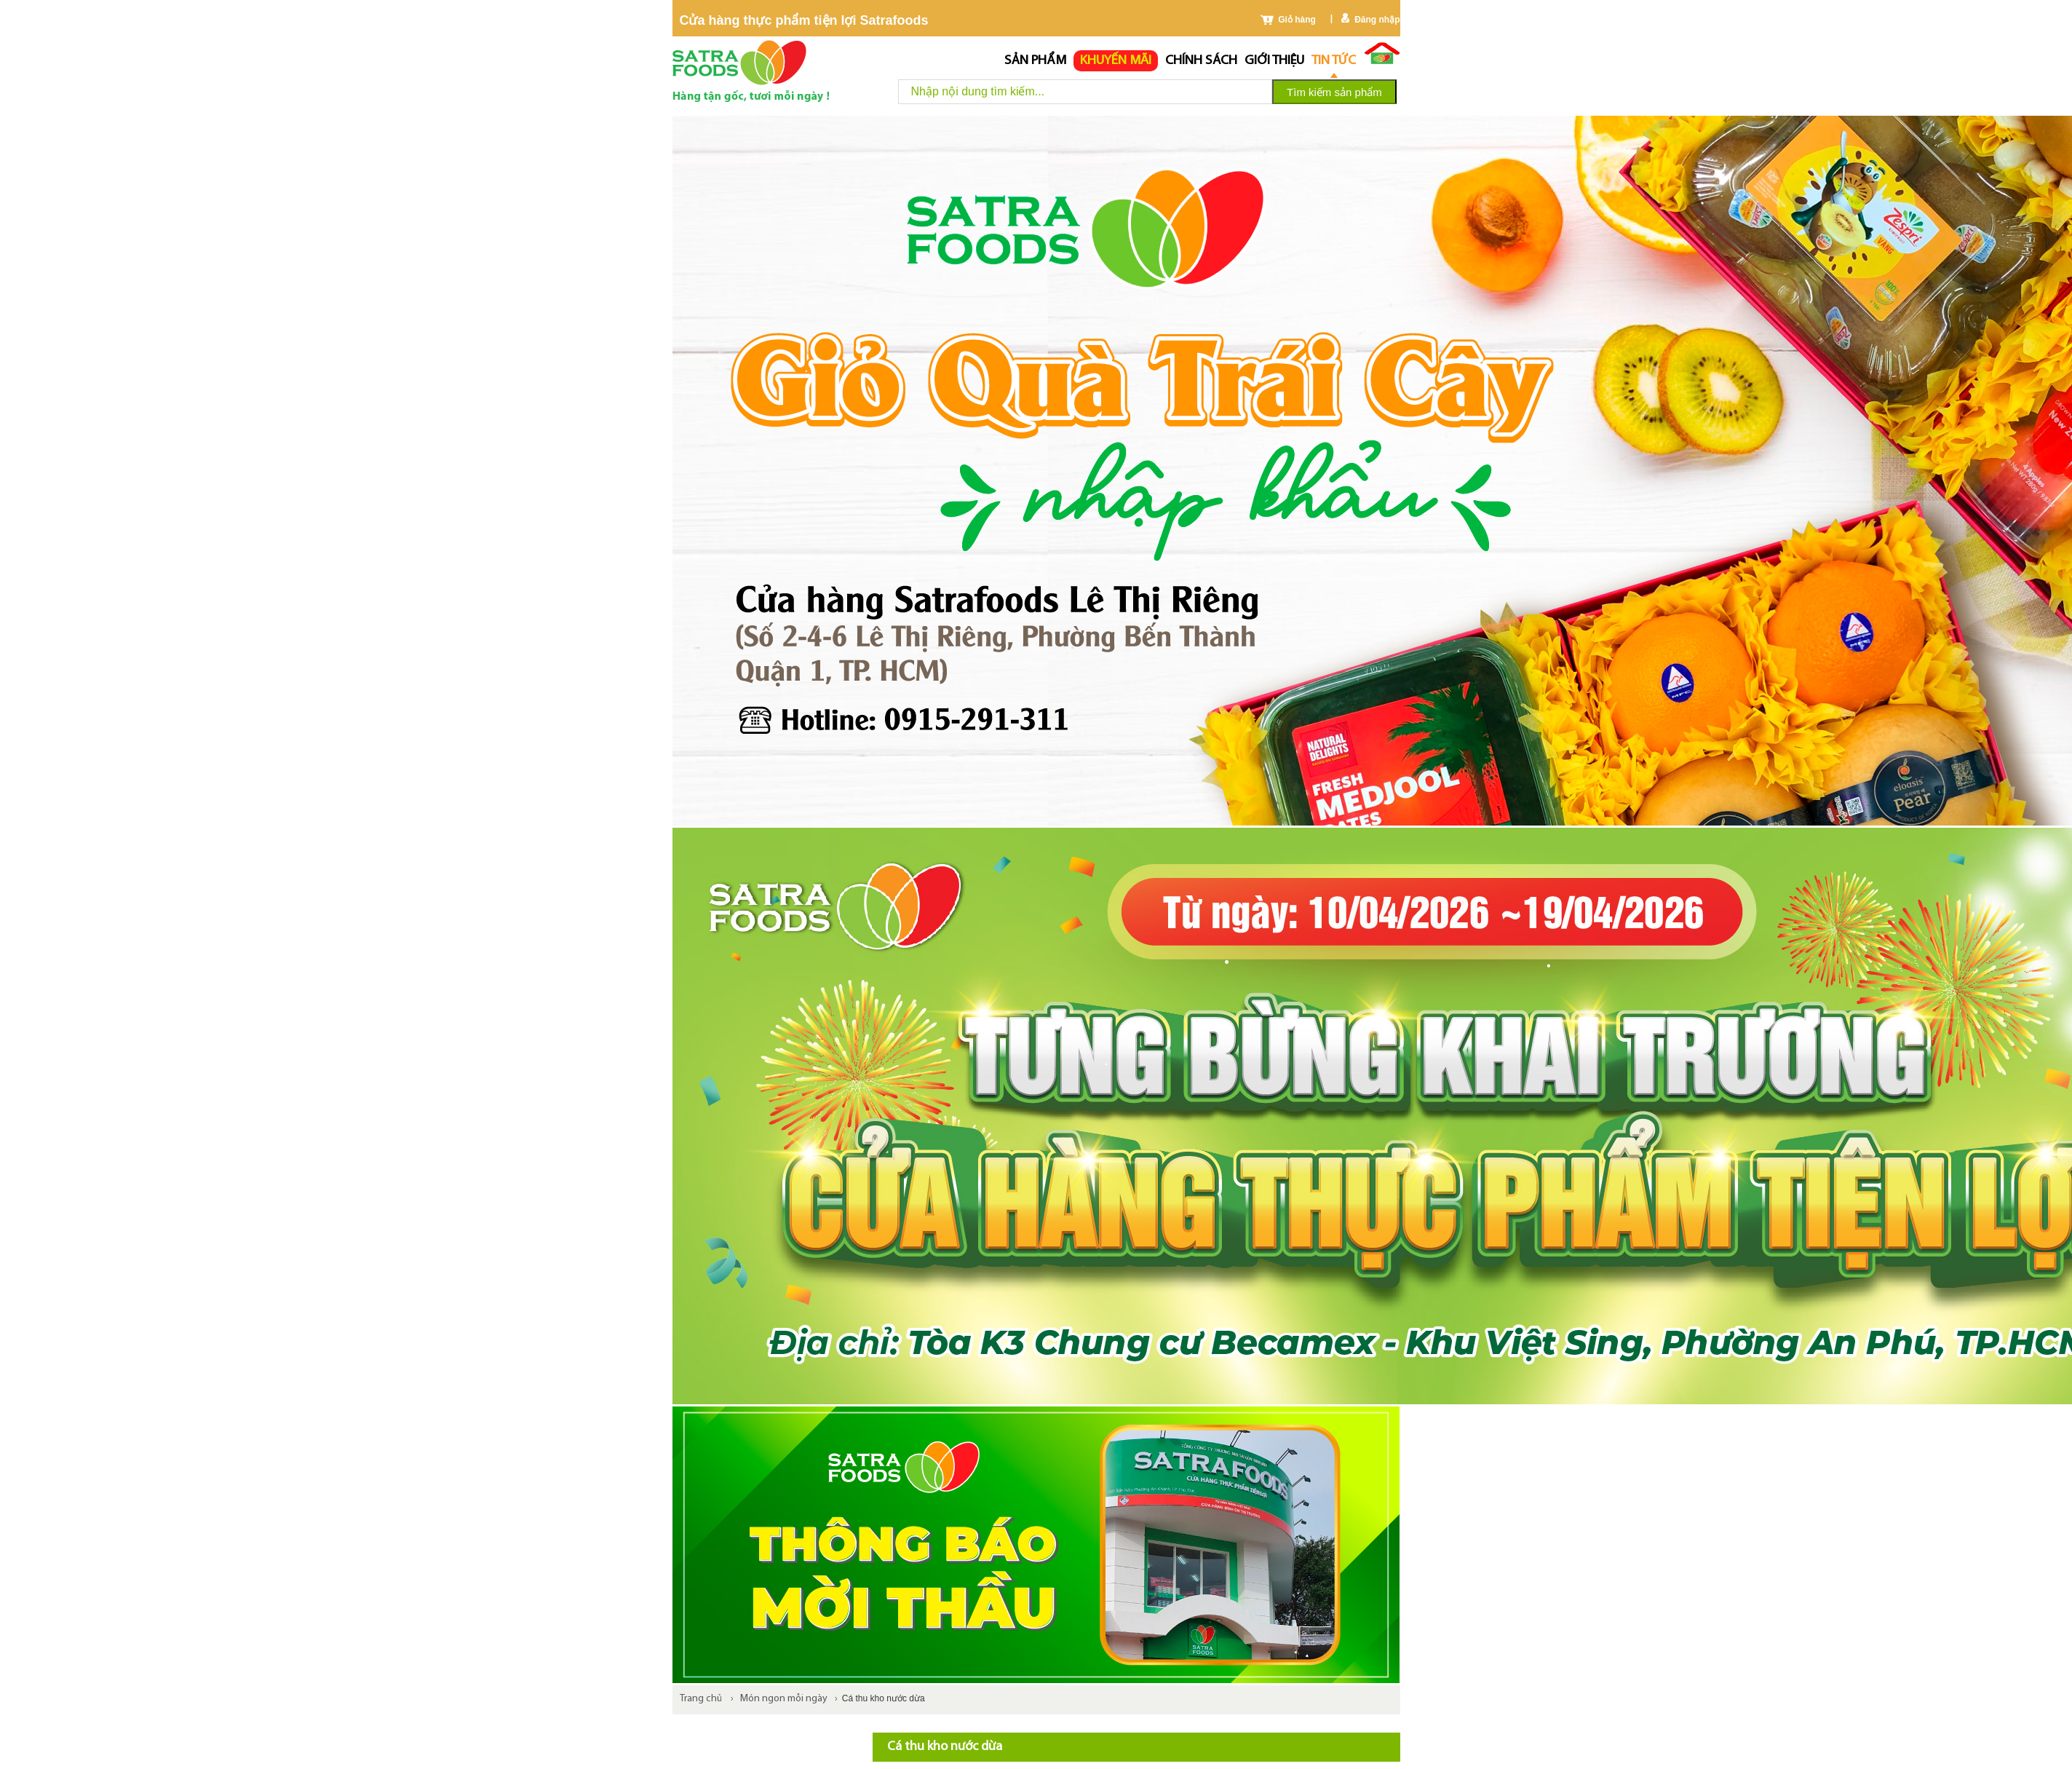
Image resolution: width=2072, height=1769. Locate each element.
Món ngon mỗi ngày (783, 1698)
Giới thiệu (1274, 61)
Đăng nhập (1377, 20)
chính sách (1201, 61)
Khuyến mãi (1115, 61)
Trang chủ (701, 1698)
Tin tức (1333, 61)
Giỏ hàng (1297, 20)
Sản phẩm (1035, 61)
